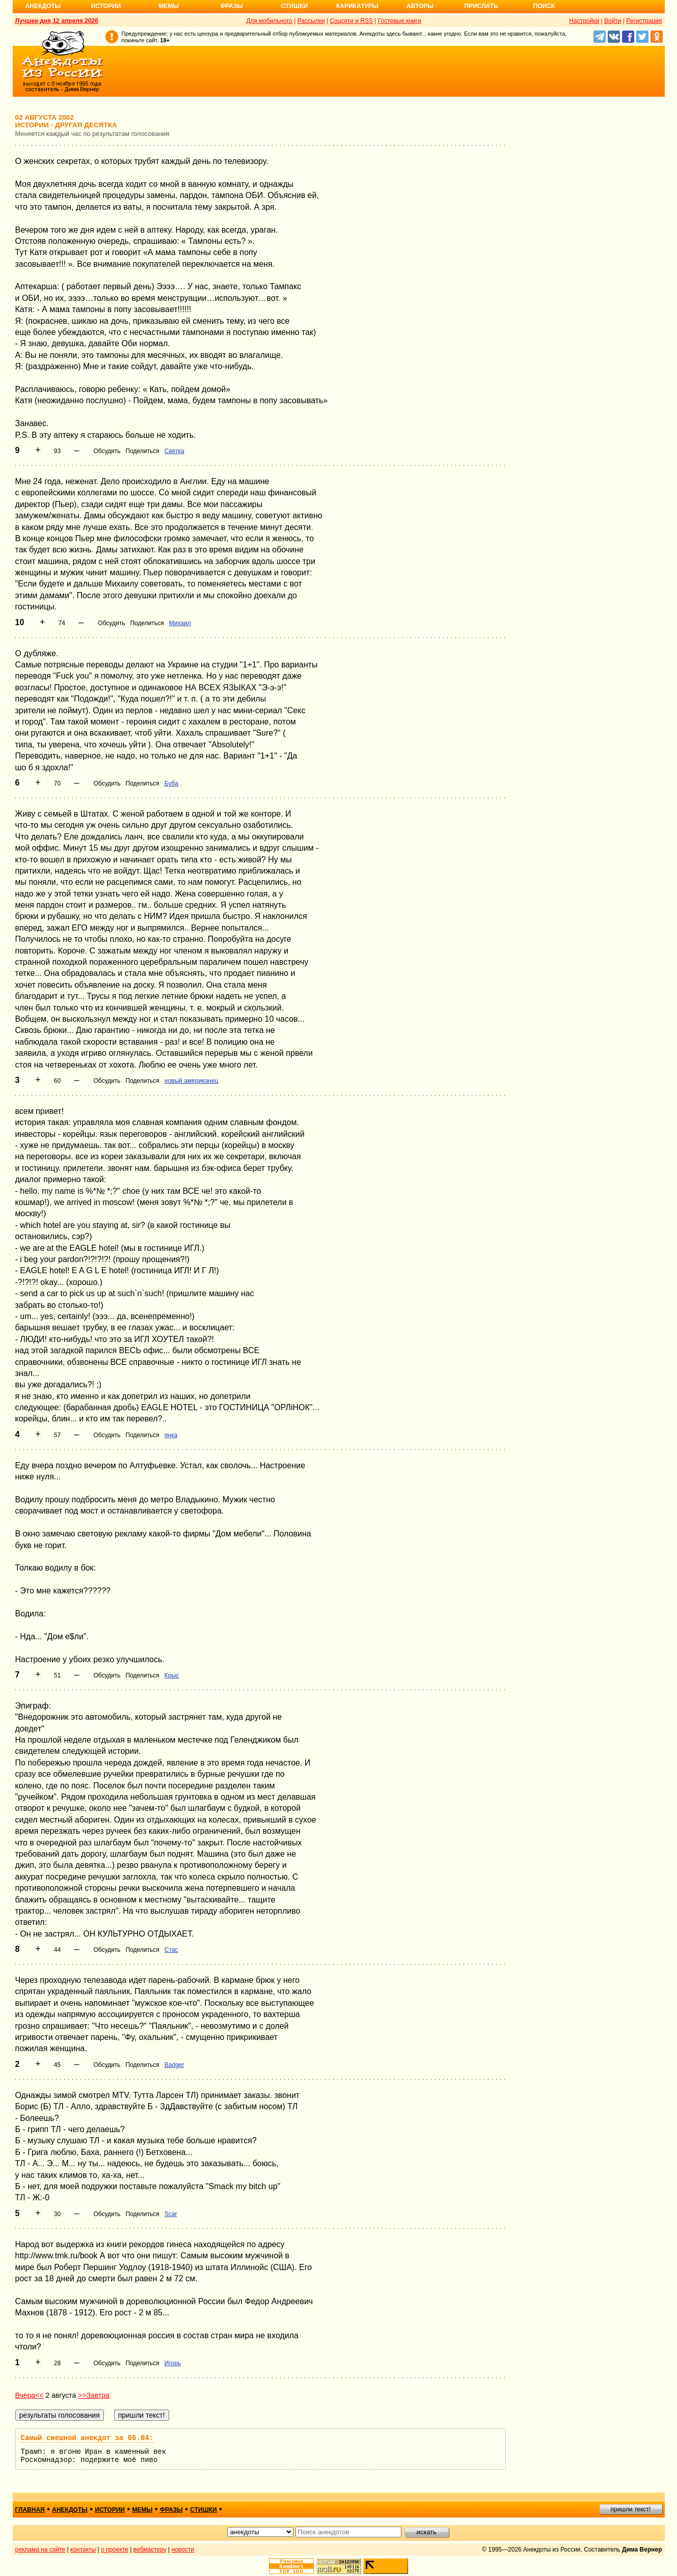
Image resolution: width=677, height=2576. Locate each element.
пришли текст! (631, 2509)
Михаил (180, 623)
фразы (171, 2509)
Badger (174, 2064)
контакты (83, 2549)
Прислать (481, 6)
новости (182, 2549)
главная (30, 2509)
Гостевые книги (399, 20)
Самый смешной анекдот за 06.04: (87, 2438)
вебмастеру (150, 2549)
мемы (142, 2509)
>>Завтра (94, 2395)
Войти (612, 20)
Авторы (420, 6)
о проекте (114, 2549)
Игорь (173, 2363)
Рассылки (311, 20)
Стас (171, 1949)
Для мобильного (269, 20)
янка (171, 1435)
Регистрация (644, 20)
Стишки (294, 6)
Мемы (168, 6)
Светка (174, 451)
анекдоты (70, 2509)
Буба (171, 783)
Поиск (544, 6)
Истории (106, 6)
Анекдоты (43, 6)
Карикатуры (357, 6)
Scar (171, 2214)
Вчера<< (29, 2395)
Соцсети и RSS (351, 20)
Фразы (231, 6)
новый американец (192, 1080)
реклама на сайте (40, 2549)
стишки (203, 2509)
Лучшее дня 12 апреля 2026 (56, 20)
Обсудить (106, 451)
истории (110, 2509)
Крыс (172, 1675)
